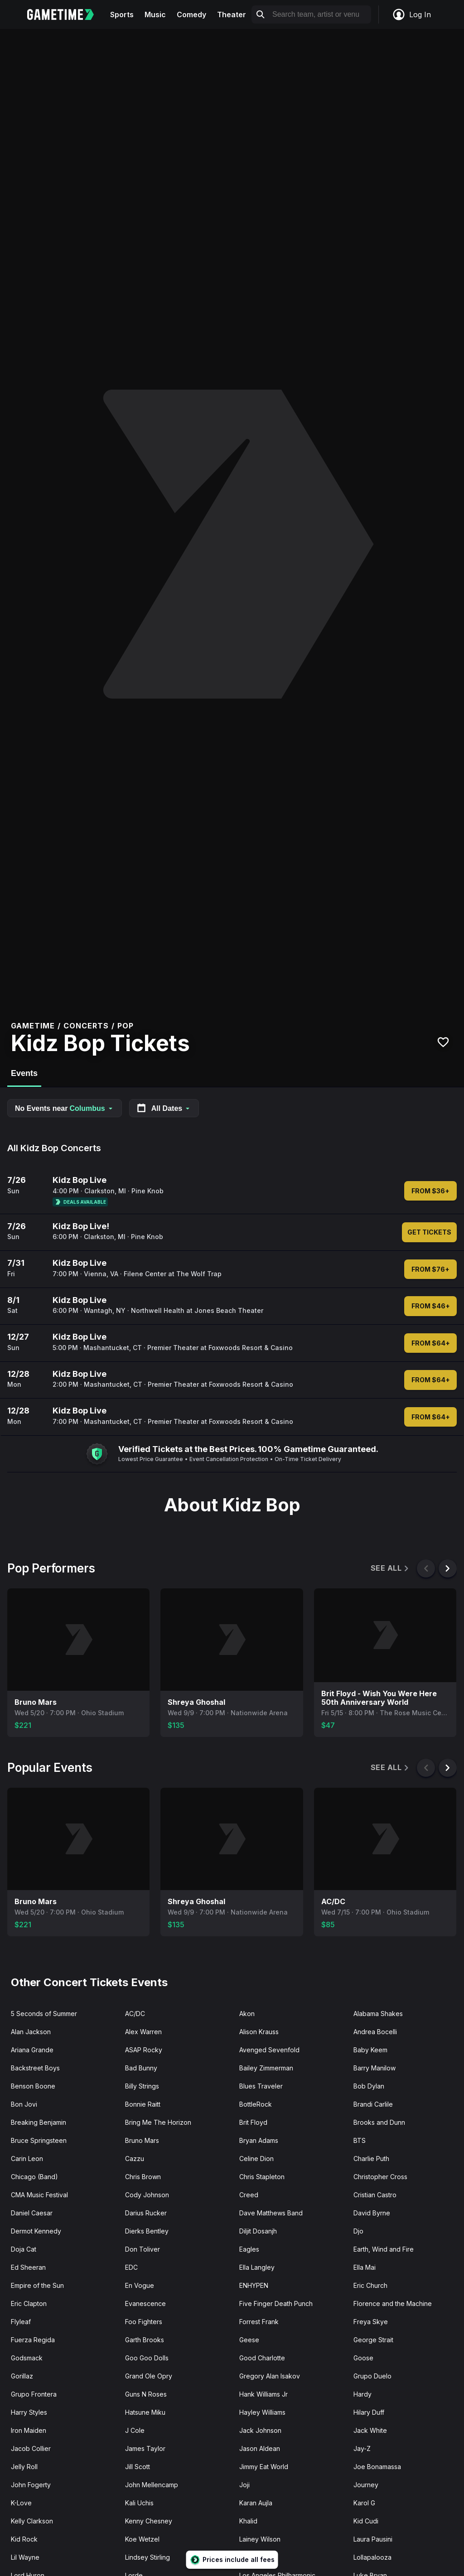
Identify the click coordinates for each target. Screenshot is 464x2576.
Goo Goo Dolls (147, 2358)
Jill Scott (137, 2466)
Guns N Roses (146, 2394)
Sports (122, 14)
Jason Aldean (259, 2448)
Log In (411, 14)
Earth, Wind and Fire (383, 2249)
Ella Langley (257, 2267)
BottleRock (255, 2104)
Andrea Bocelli (375, 2032)
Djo (358, 2231)
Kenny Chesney (148, 2521)
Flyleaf (21, 2321)
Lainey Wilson (259, 2539)
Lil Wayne (25, 2557)
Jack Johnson (260, 2430)
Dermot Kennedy (36, 2231)
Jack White (370, 2430)
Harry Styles (29, 2412)
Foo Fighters (143, 2321)
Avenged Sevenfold (269, 2050)
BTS (359, 2140)
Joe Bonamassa (377, 2466)
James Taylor (145, 2448)
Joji (244, 2485)
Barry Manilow (374, 2068)
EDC (131, 2267)
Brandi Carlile (373, 2104)
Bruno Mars (142, 2140)
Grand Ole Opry (148, 2376)
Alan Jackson (31, 2032)
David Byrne (371, 2213)
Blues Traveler (261, 2086)
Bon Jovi (24, 2104)
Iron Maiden (28, 2430)
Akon (247, 2013)
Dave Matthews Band (271, 2213)
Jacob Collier (31, 2448)
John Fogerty (31, 2485)
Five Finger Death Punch (276, 2303)
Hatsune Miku (145, 2412)
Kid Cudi (365, 2521)
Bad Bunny (141, 2068)
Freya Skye (370, 2321)
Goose (363, 2358)
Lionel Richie (258, 2557)
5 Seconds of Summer (44, 2013)
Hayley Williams (262, 2412)
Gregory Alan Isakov (269, 2376)
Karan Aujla (255, 2503)
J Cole (135, 2430)
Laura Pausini (372, 2539)
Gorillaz (22, 2376)
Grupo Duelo (372, 2376)
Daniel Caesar (32, 2213)
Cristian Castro (374, 2195)
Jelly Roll (24, 2466)
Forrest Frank (259, 2321)
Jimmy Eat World (263, 2466)
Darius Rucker (146, 2213)
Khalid (248, 2521)
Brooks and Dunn (379, 2122)
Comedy (191, 14)
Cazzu (134, 2158)
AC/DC (135, 2013)
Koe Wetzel (142, 2539)
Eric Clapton (29, 2303)
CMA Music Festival (39, 2195)
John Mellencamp (151, 2485)
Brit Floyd (253, 2122)
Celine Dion (256, 2158)
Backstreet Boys (35, 2068)
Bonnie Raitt (142, 2104)
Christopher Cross (380, 2176)
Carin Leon (27, 2158)
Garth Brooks (144, 2340)
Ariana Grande (32, 2050)
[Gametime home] (66, 14)
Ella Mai (364, 2267)
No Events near (64, 1108)
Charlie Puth (371, 2158)
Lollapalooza (372, 2557)
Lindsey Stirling (147, 2557)
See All (390, 1568)
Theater (231, 14)
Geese (249, 2340)
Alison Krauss (259, 2032)
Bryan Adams (258, 2140)
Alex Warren (143, 2032)
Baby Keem (370, 2050)
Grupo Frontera (34, 2394)
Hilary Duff (368, 2412)
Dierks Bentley (147, 2231)
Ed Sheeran (28, 2267)
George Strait (373, 2340)
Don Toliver (142, 2249)
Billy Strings (142, 2086)
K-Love (21, 2503)
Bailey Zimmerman (266, 2068)
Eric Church (370, 2285)
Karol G (364, 2503)
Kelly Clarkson (32, 2521)
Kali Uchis (139, 2503)
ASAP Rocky (143, 2050)
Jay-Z (362, 2448)
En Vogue (139, 2285)
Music (155, 14)
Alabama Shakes (378, 2013)
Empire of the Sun (37, 2285)
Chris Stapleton (262, 2176)
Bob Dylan (368, 2086)
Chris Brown (143, 2176)
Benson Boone (33, 2086)
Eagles (249, 2249)
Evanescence (145, 2303)
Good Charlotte (262, 2358)
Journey (365, 2485)
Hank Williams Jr (263, 2394)
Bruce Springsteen (39, 2140)
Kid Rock (24, 2539)
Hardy (362, 2394)
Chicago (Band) (34, 2176)
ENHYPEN (253, 2285)
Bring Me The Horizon (158, 2122)
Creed (248, 2195)
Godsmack (27, 2358)
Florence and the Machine (392, 2303)
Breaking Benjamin (38, 2122)
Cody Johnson (147, 2195)
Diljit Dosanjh (258, 2231)
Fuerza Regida (33, 2340)
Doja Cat (23, 2249)
